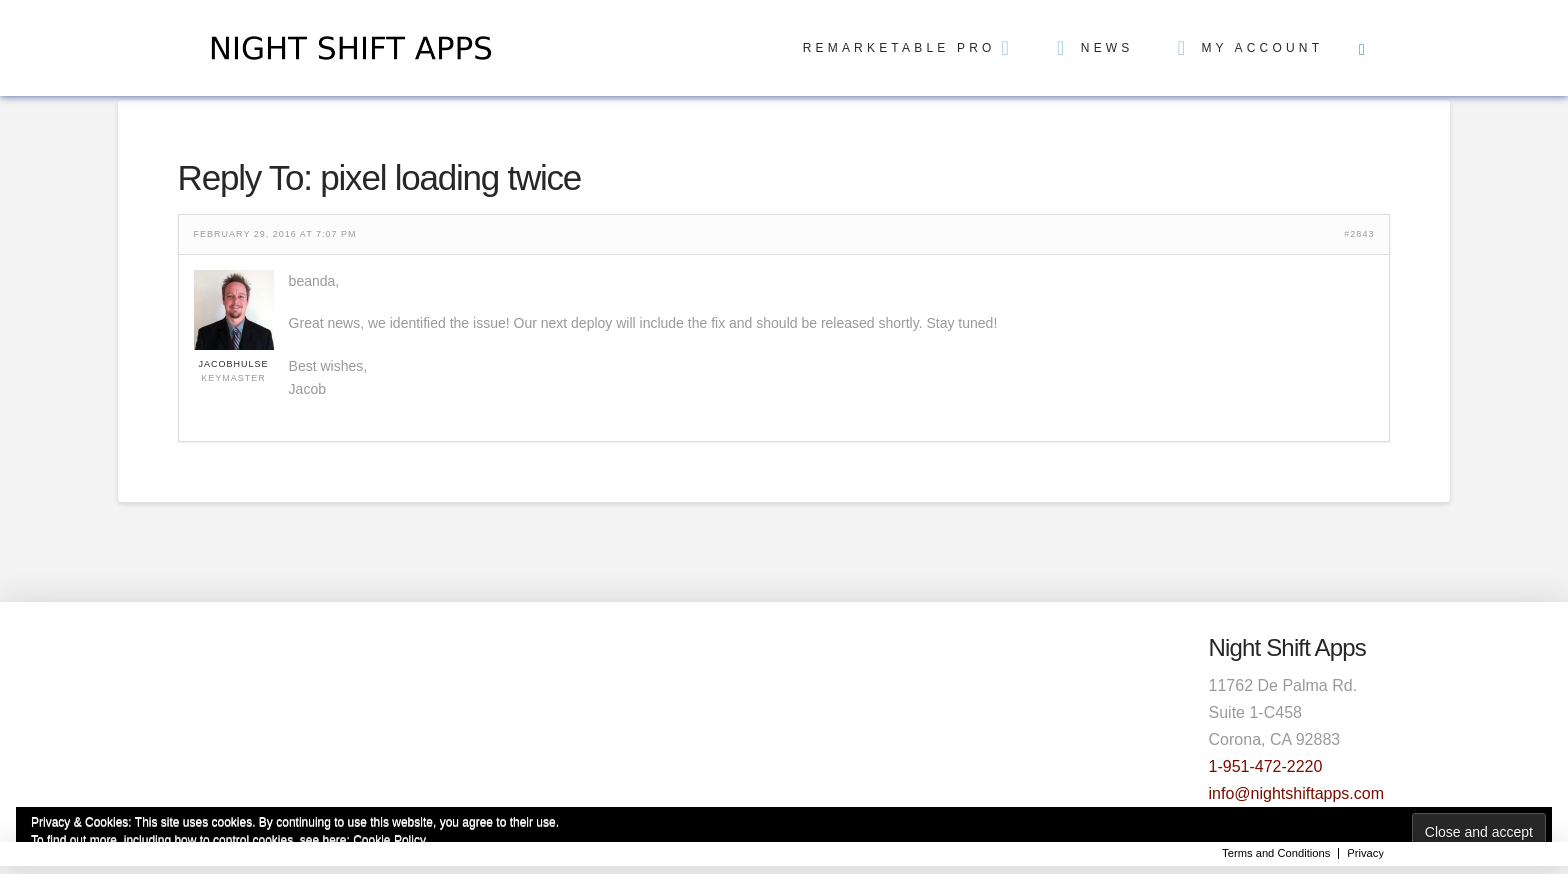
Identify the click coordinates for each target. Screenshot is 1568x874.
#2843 (1359, 234)
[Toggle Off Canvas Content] (1362, 48)
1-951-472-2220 (1266, 766)
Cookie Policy (389, 840)
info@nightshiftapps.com (1296, 793)
